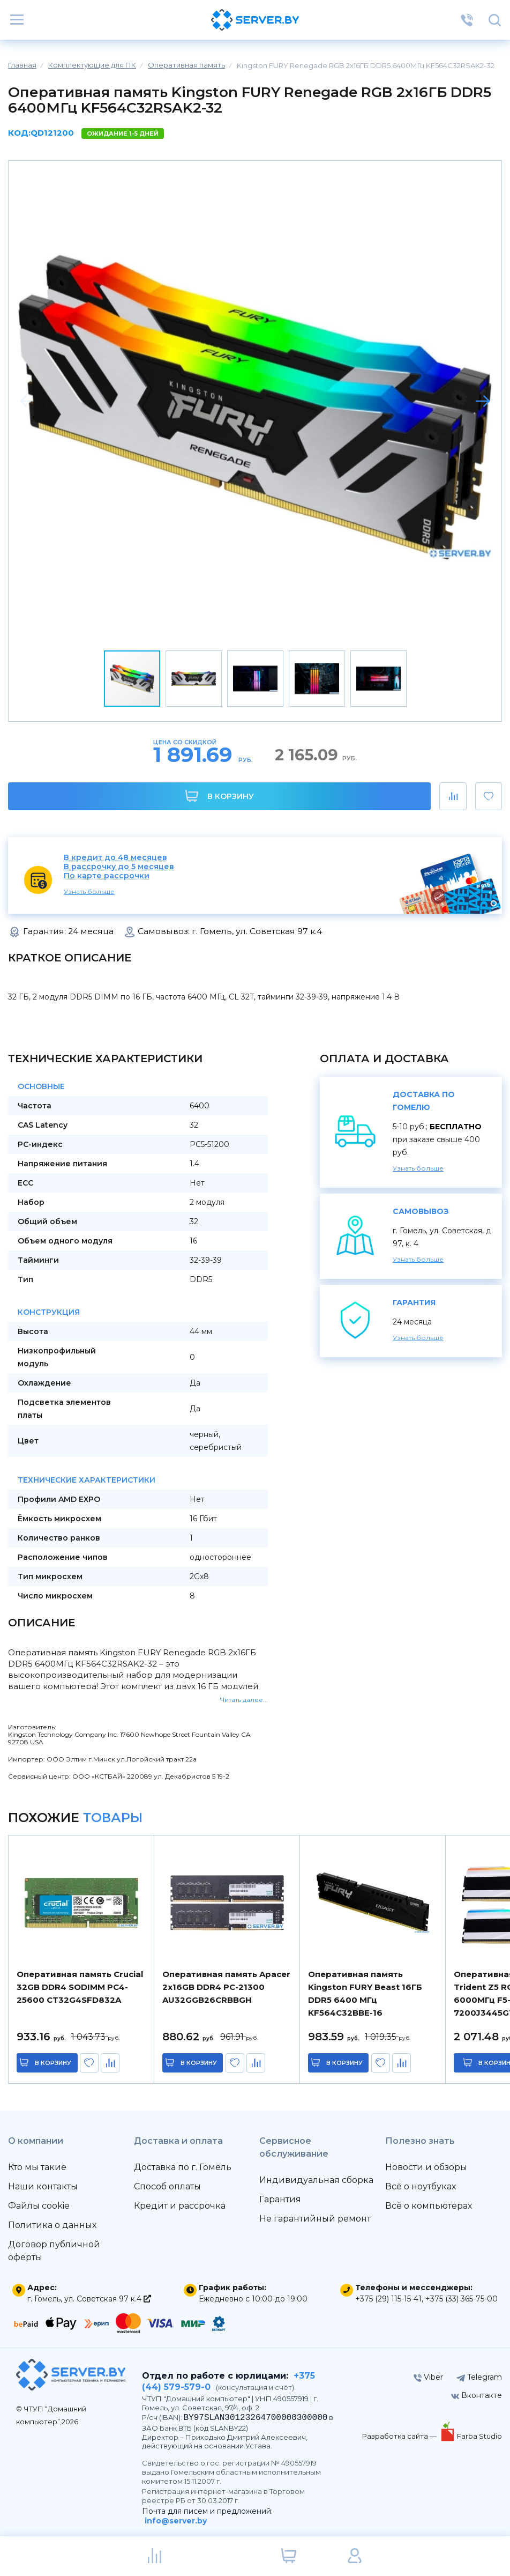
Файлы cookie (39, 2206)
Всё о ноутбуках (420, 2186)
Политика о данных (52, 2225)
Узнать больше (89, 891)
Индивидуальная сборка (316, 2180)
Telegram (479, 2377)
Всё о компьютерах (428, 2206)
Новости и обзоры (426, 2167)
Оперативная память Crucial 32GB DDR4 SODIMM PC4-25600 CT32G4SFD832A (80, 1987)
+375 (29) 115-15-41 (388, 2299)
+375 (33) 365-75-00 (461, 2299)
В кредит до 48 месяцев (115, 857)
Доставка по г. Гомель (182, 2167)
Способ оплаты (167, 2186)
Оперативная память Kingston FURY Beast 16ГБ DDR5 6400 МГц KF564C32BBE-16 (365, 1993)
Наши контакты (43, 2186)
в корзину (53, 2063)
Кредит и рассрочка (180, 2206)
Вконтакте (476, 2395)
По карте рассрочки (106, 875)
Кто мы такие (37, 2167)
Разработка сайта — (400, 2436)
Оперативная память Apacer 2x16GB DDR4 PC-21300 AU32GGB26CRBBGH (226, 1987)
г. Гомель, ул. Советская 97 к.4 (89, 2299)
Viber (428, 2377)
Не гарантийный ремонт (315, 2219)
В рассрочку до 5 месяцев (119, 866)
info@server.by (176, 2521)
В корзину (219, 796)
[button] (482, 401)
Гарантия (280, 2199)
